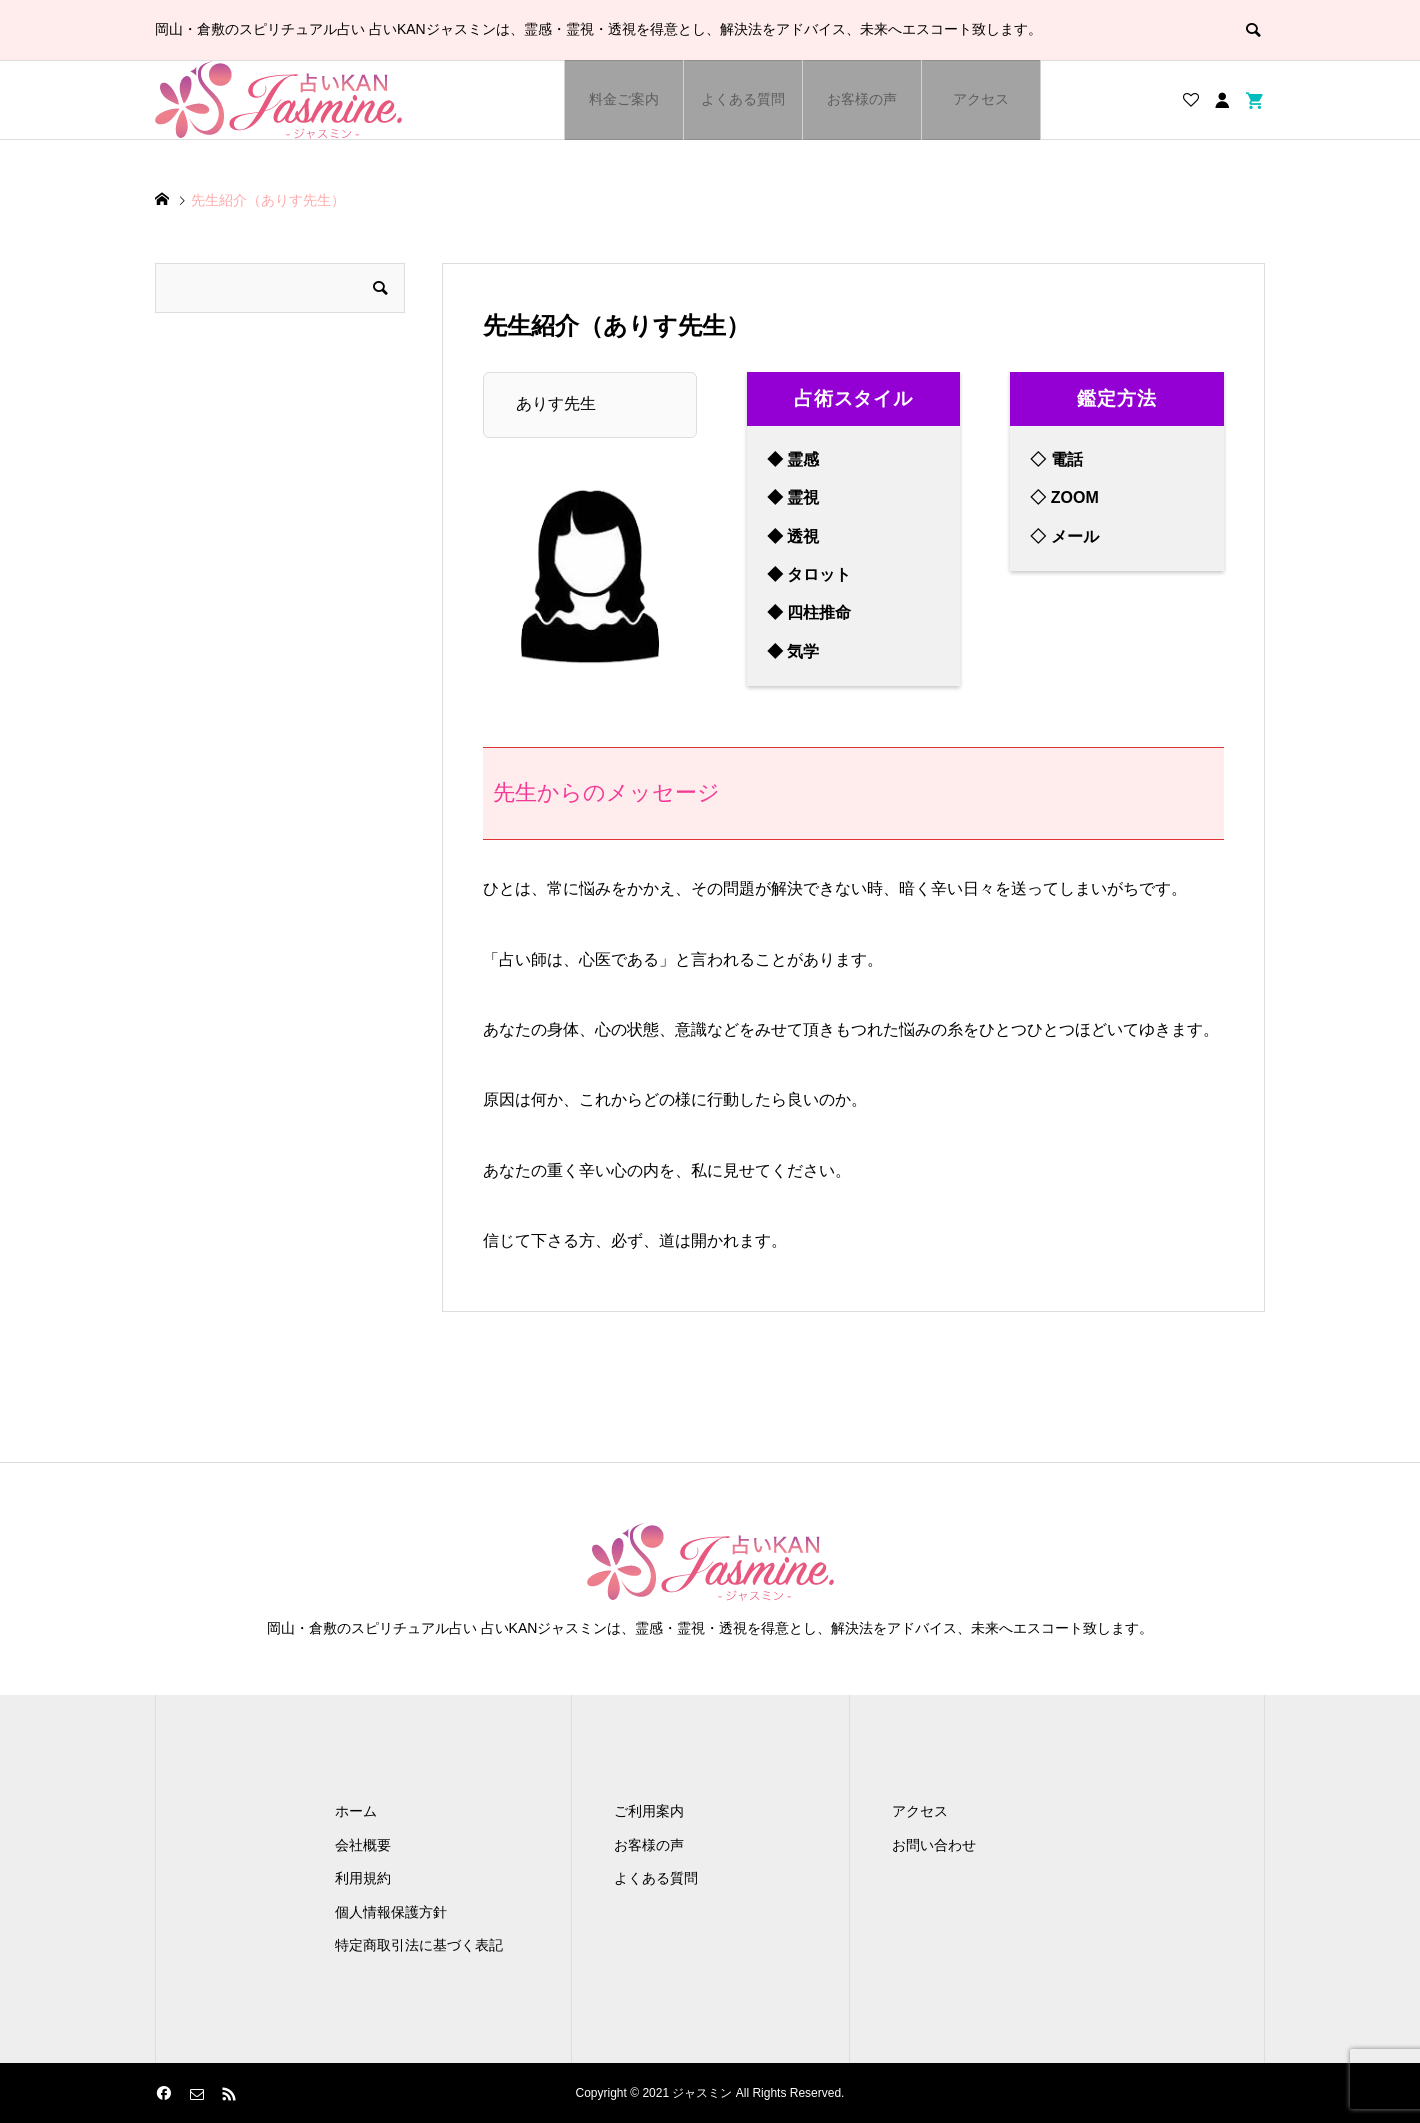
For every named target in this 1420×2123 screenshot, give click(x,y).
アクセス (981, 99)
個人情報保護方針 (391, 1912)
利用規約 (363, 1878)
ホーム (356, 1811)
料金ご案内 (624, 99)
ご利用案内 (649, 1811)
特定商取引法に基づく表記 (419, 1945)
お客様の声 (862, 99)
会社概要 (363, 1845)
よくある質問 (743, 99)
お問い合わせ (934, 1845)
